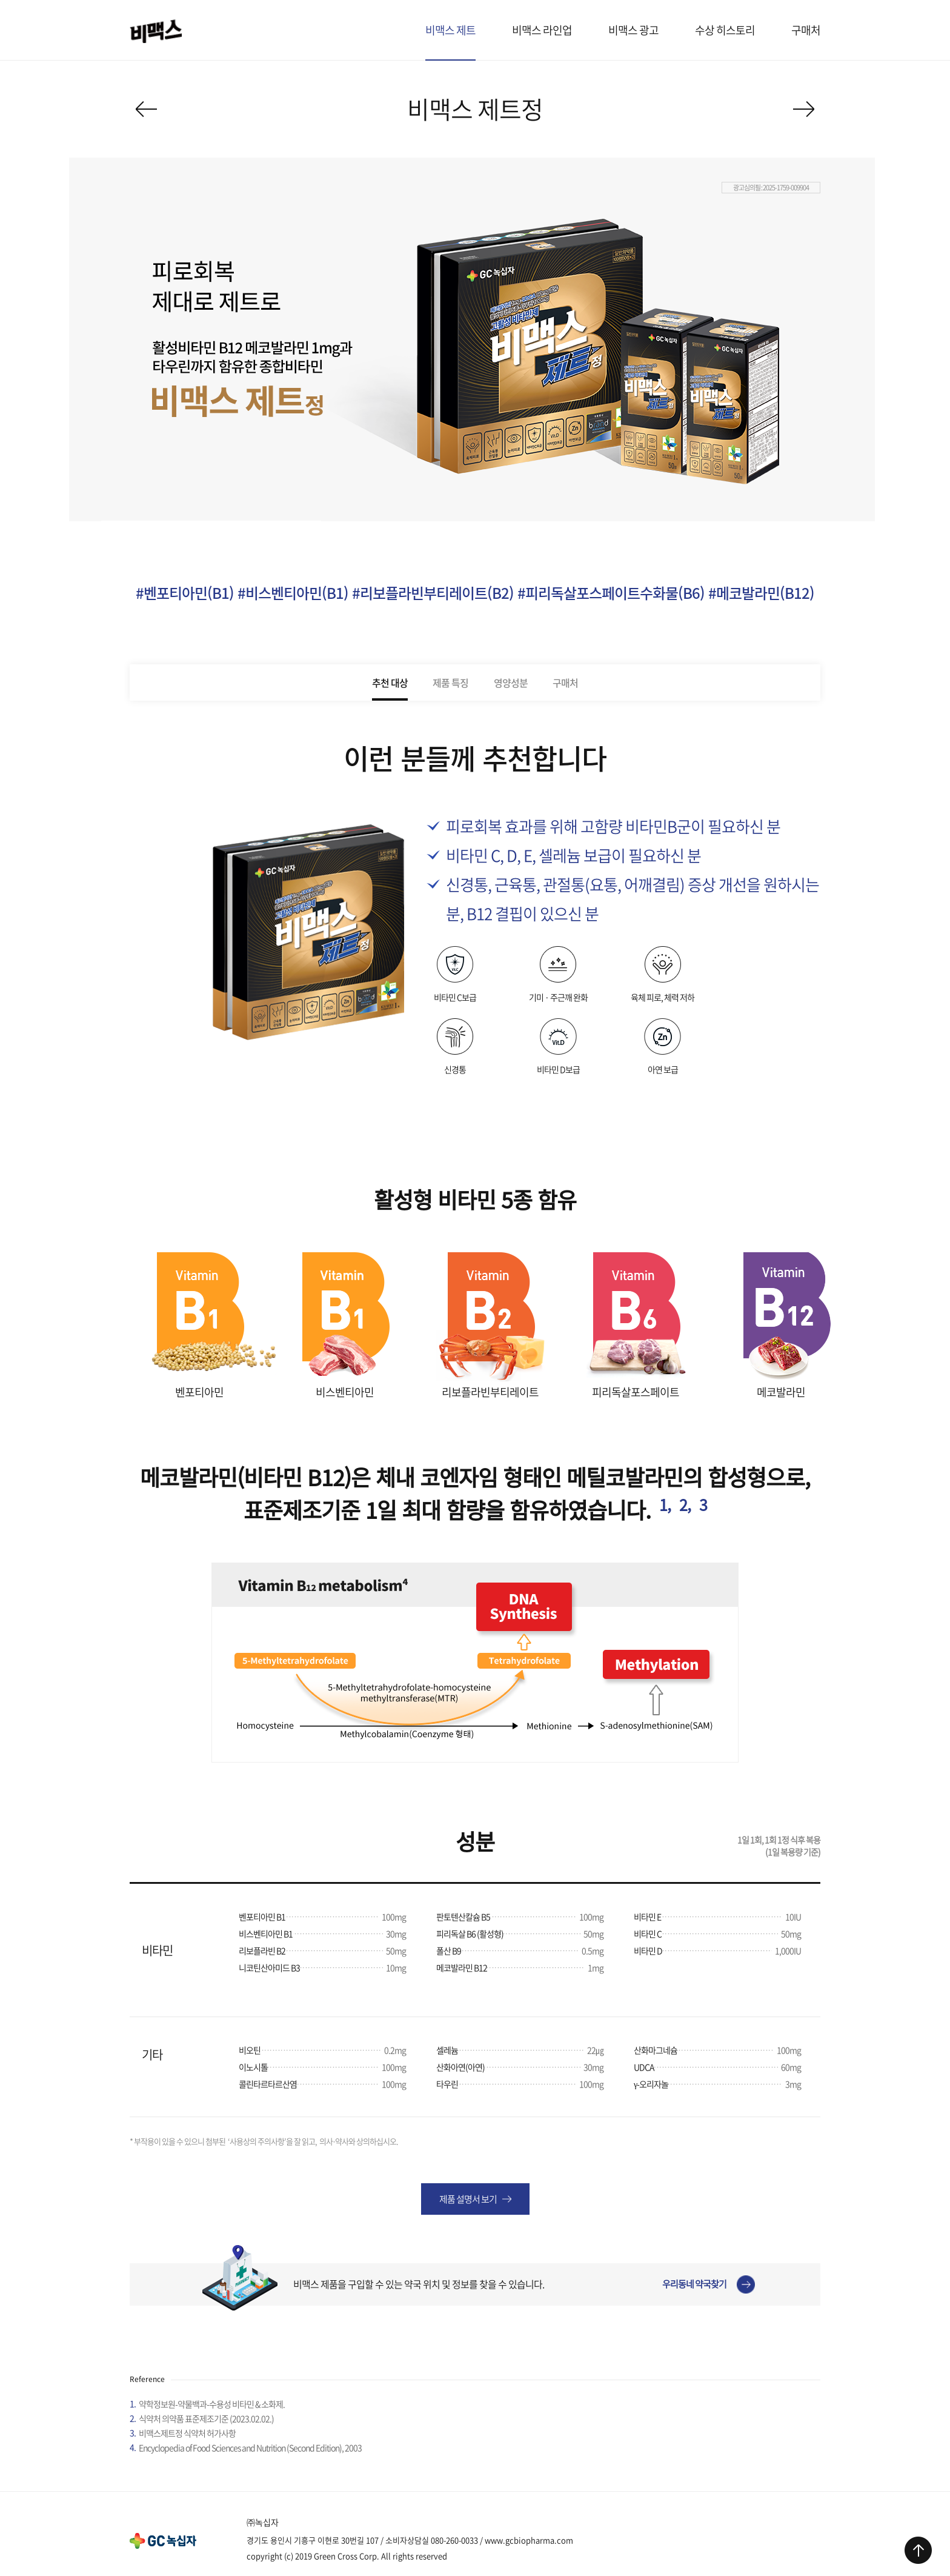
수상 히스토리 (725, 30)
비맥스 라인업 (542, 30)
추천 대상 (390, 682)
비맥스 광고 (633, 30)
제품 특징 (450, 682)
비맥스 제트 (450, 30)
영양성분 (511, 682)
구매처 (805, 30)
